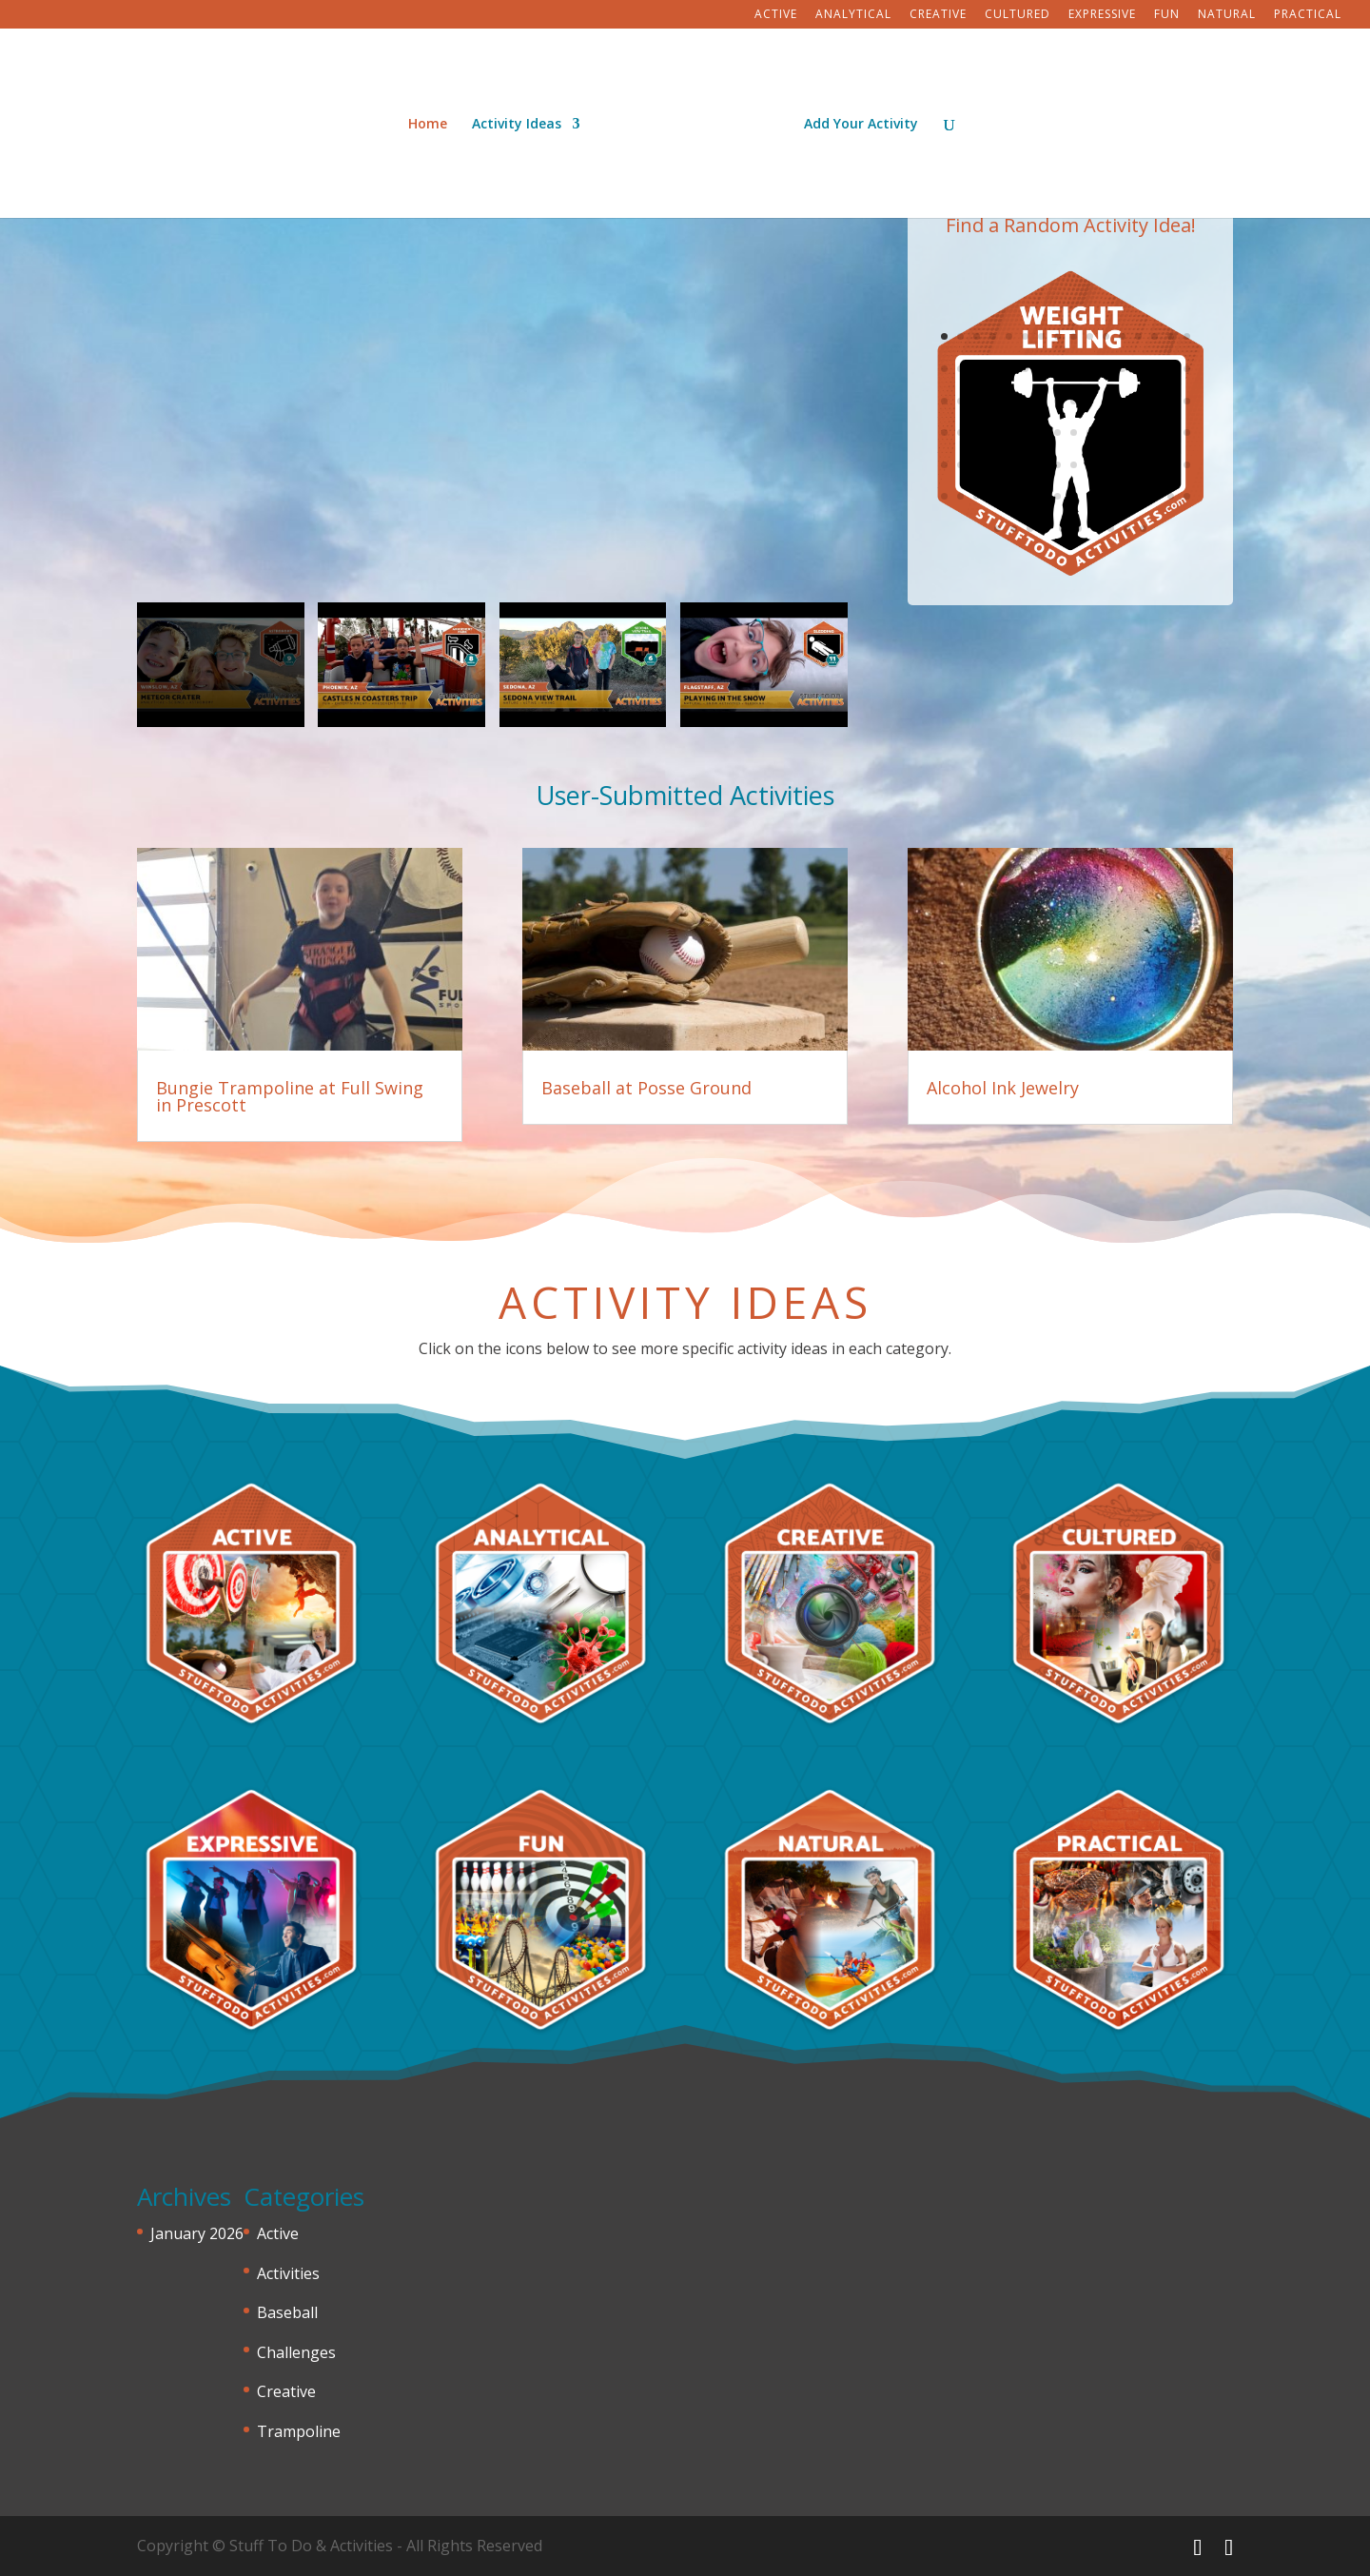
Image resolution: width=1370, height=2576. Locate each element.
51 (976, 432)
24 (1057, 368)
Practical (1307, 15)
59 (1106, 432)
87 (1041, 496)
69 (1009, 465)
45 (1138, 401)
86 (1025, 496)
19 (976, 368)
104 (1110, 528)
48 (1187, 401)
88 (1057, 496)
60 (1122, 432)
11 (1106, 336)
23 (1041, 368)
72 (1057, 465)
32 (1187, 368)
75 (1106, 465)
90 (1089, 496)
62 (1154, 432)
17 (944, 368)
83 (976, 496)
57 (1073, 432)
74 (1089, 465)
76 (1122, 465)
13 (1138, 336)
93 (1138, 496)
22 (1025, 368)
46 (1154, 401)
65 (944, 465)
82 (960, 496)
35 (976, 401)
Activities (288, 2273)
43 (1106, 401)
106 (1143, 528)
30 (1154, 368)
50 (960, 432)
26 (1089, 368)
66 (960, 465)
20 (992, 368)
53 (1009, 432)
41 (1073, 401)
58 (1089, 432)
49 (944, 432)
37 (1009, 401)
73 (1073, 465)
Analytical (853, 15)
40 (1057, 401)
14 (1154, 336)
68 (992, 465)
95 (1170, 496)
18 (960, 368)
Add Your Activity (854, 118)
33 (944, 401)
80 (1187, 465)
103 (1094, 528)
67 (976, 465)
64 (1187, 432)
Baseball (287, 2312)
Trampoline (299, 2431)
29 (1138, 368)
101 (1062, 528)
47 (1170, 401)
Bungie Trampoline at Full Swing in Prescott (289, 1096)
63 (1170, 432)
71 (1041, 465)
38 (1025, 401)
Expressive (1102, 15)
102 (1078, 528)
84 (992, 496)
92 (1122, 496)
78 (1154, 465)
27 (1106, 368)
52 (992, 432)
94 (1154, 496)
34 (960, 401)
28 (1122, 368)
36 (992, 401)
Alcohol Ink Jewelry (1003, 1087)
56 (1057, 432)
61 (1138, 432)
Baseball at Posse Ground (646, 1087)
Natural (1227, 15)
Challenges (296, 2352)
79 (1170, 465)
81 (944, 496)
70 (1025, 465)
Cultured (1017, 15)
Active (775, 15)
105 (1127, 528)
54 (1025, 432)
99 (1030, 528)
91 (1106, 496)
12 (1122, 336)
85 (1009, 496)
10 (1089, 336)
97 (997, 528)
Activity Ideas (523, 118)
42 (1089, 401)
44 (1122, 401)
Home (434, 118)
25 (1073, 368)
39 (1041, 401)
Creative (938, 15)
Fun (1167, 15)
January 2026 (197, 2233)
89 (1073, 496)
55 (1041, 432)
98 (1013, 528)
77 (1138, 465)
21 (1009, 368)
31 (1170, 368)
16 (1187, 336)
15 (1170, 336)
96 (1187, 496)
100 (1046, 528)
